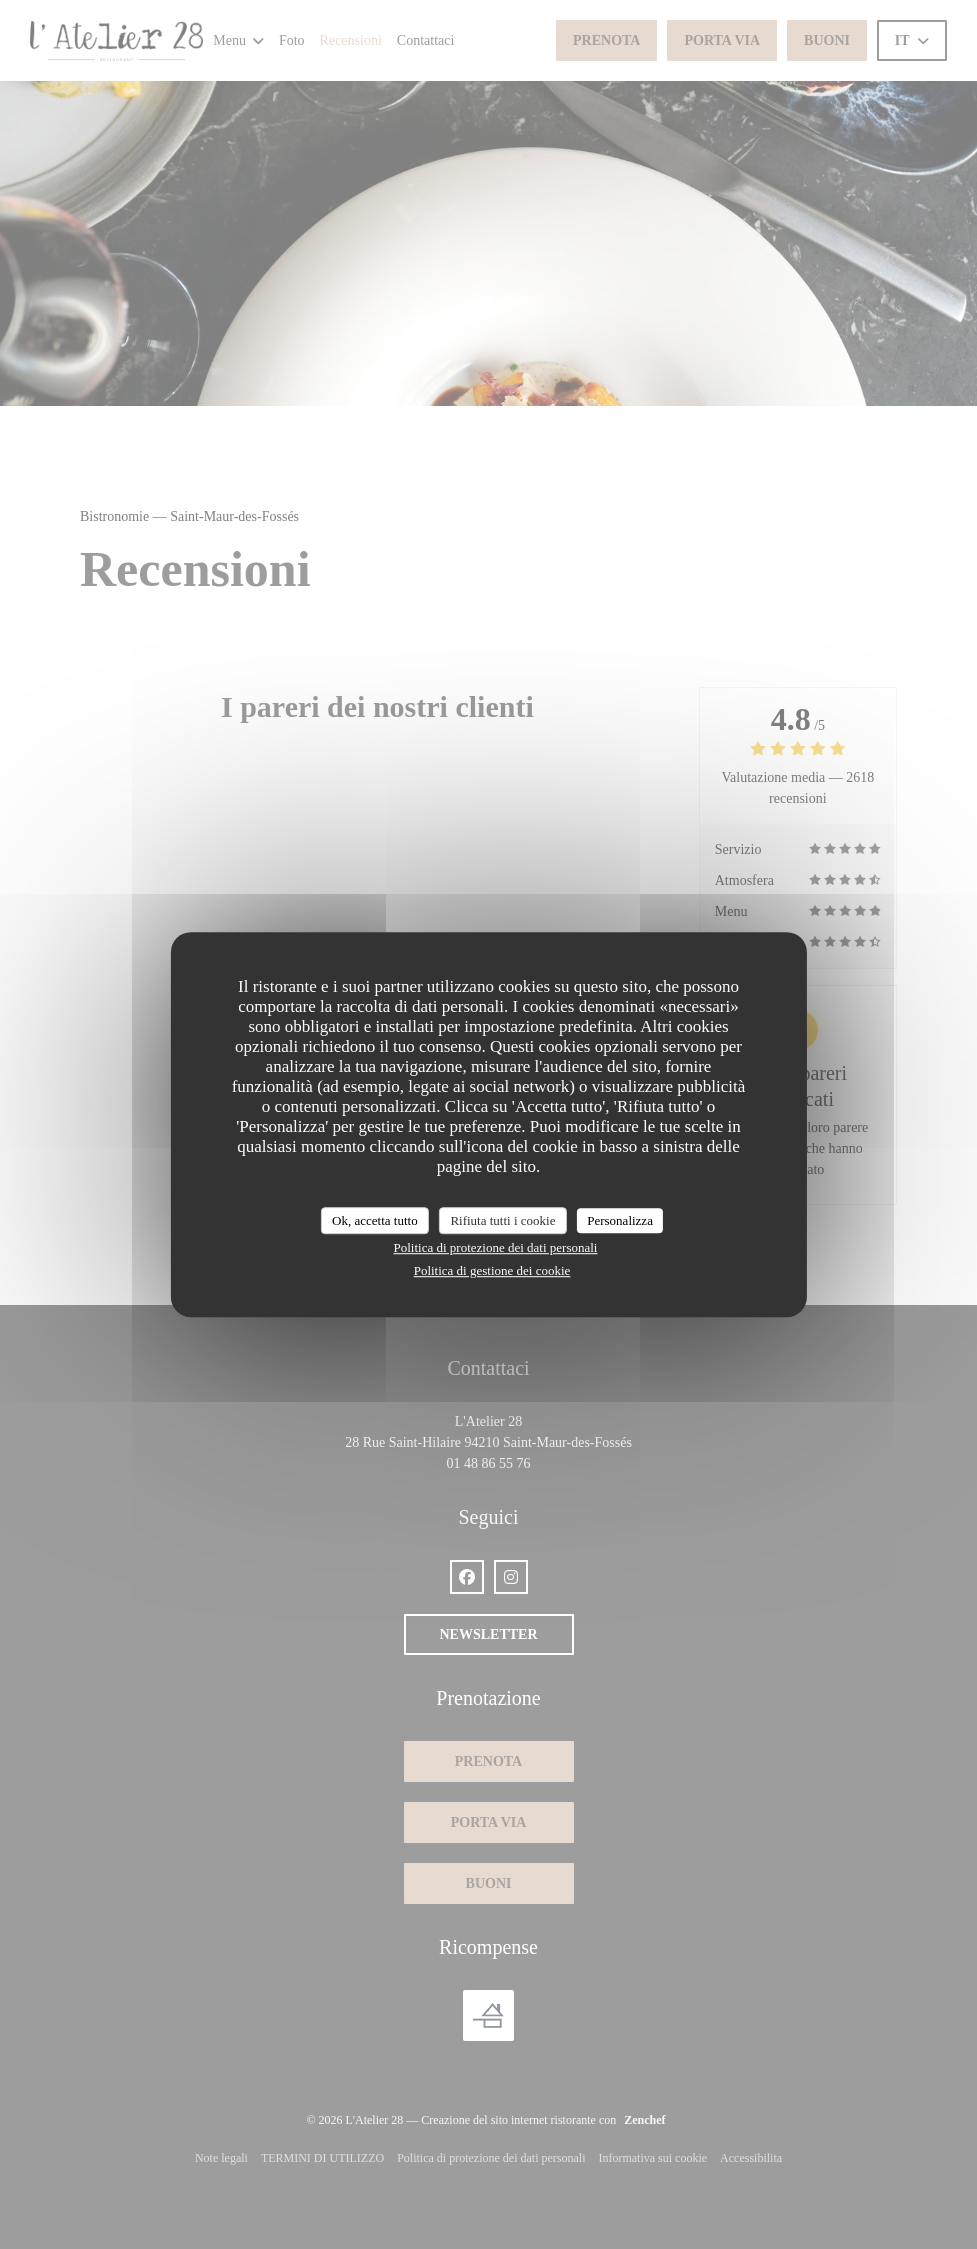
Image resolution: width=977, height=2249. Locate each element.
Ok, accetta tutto (375, 1220)
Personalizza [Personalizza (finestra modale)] (620, 1220)
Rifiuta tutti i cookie (502, 1220)
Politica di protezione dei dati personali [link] (496, 1247)
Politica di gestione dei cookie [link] (492, 1270)
